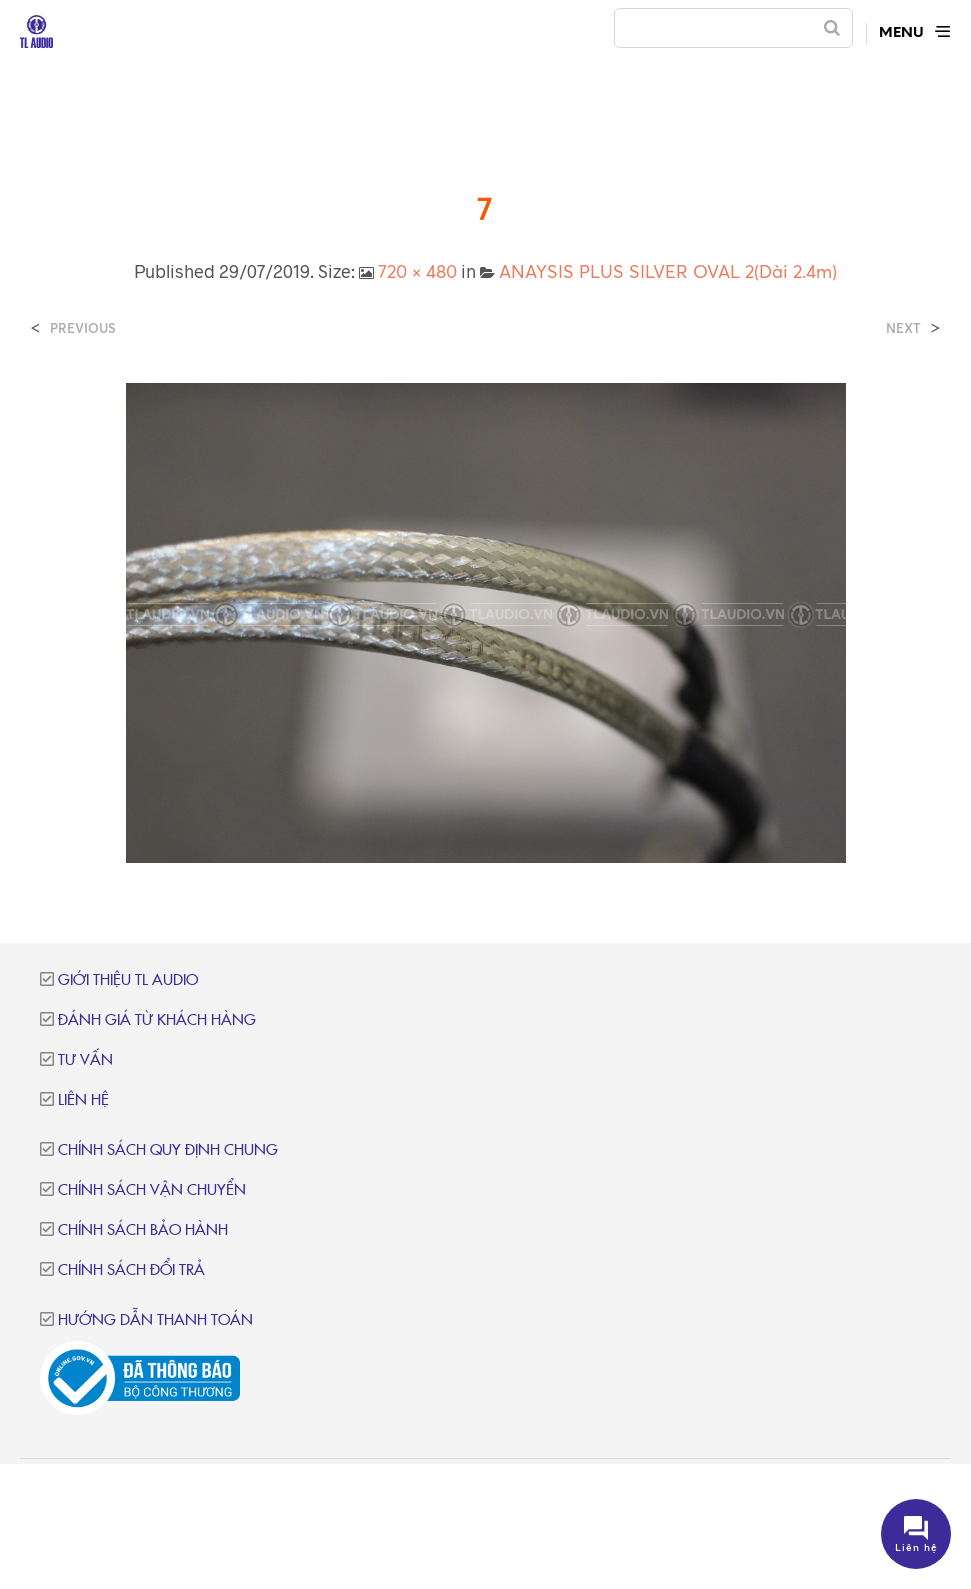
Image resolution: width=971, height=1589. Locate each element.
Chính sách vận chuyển (152, 1190)
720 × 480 (417, 271)
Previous (83, 328)
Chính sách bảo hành (143, 1230)
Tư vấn (85, 1060)
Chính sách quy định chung (168, 1150)
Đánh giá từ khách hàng (157, 1020)
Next (903, 328)
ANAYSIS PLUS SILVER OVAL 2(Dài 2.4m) (668, 271)
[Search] (832, 28)
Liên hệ (83, 1100)
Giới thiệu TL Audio (128, 980)
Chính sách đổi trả (131, 1270)
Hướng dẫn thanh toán (155, 1320)
